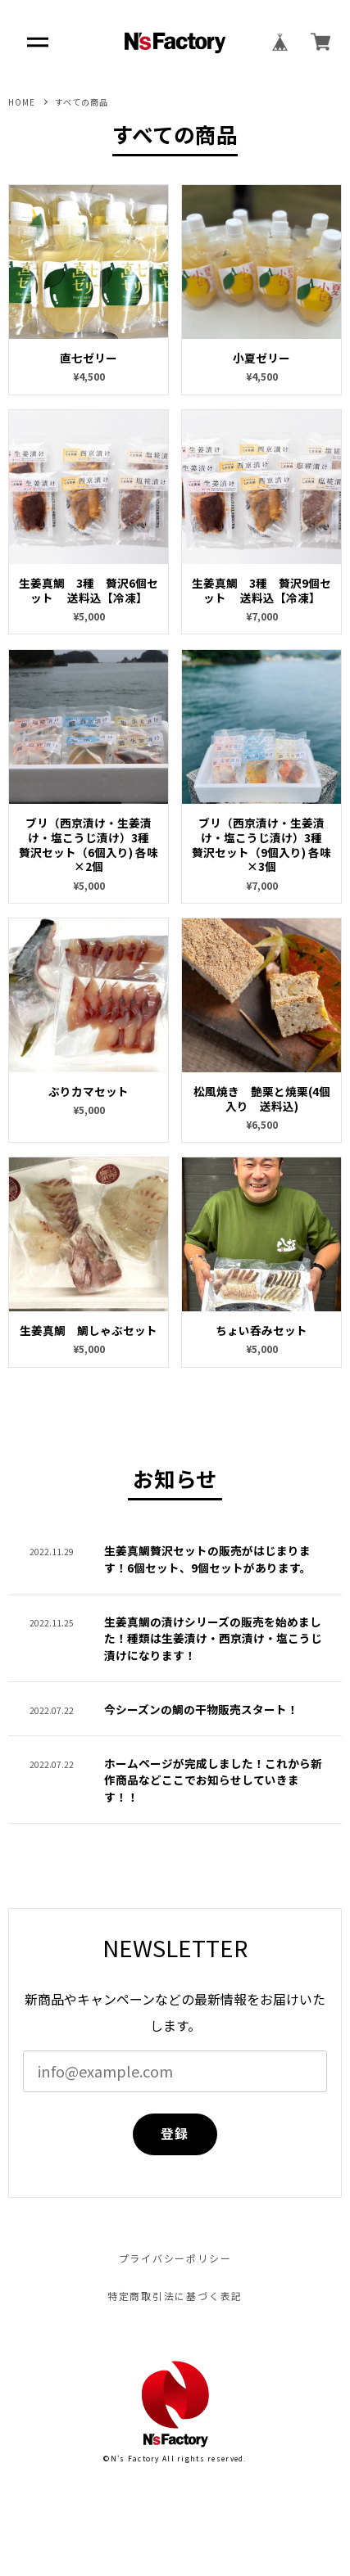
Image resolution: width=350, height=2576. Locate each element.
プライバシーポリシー (175, 2258)
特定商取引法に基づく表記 (175, 2296)
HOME (21, 102)
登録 (175, 2133)
